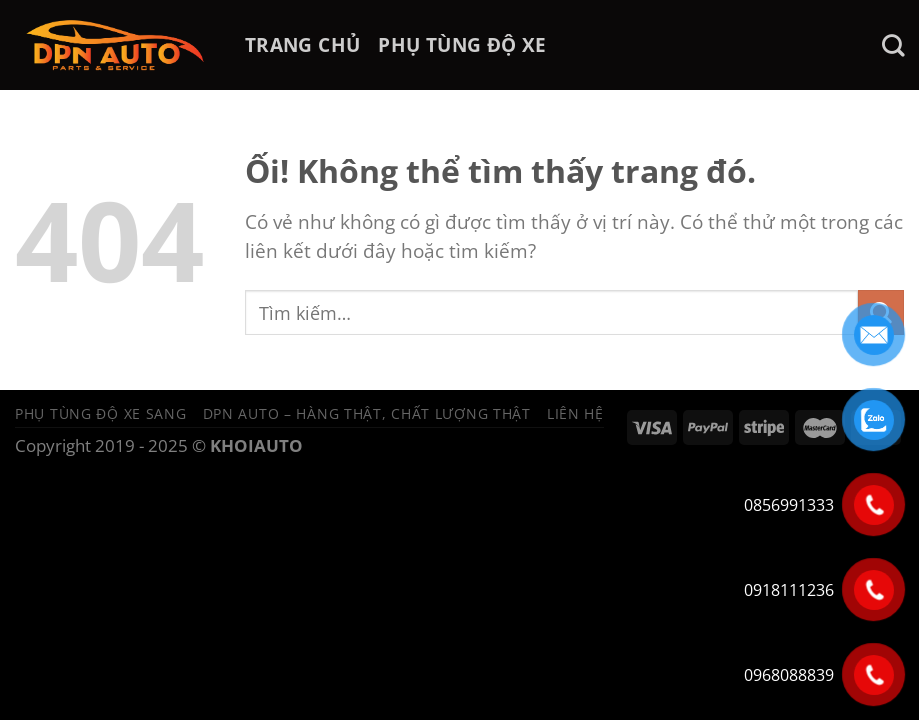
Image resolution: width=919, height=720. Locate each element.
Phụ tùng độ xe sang (101, 413)
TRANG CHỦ (302, 44)
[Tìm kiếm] (893, 45)
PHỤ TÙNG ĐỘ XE (462, 44)
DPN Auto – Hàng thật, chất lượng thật (367, 413)
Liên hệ (575, 413)
